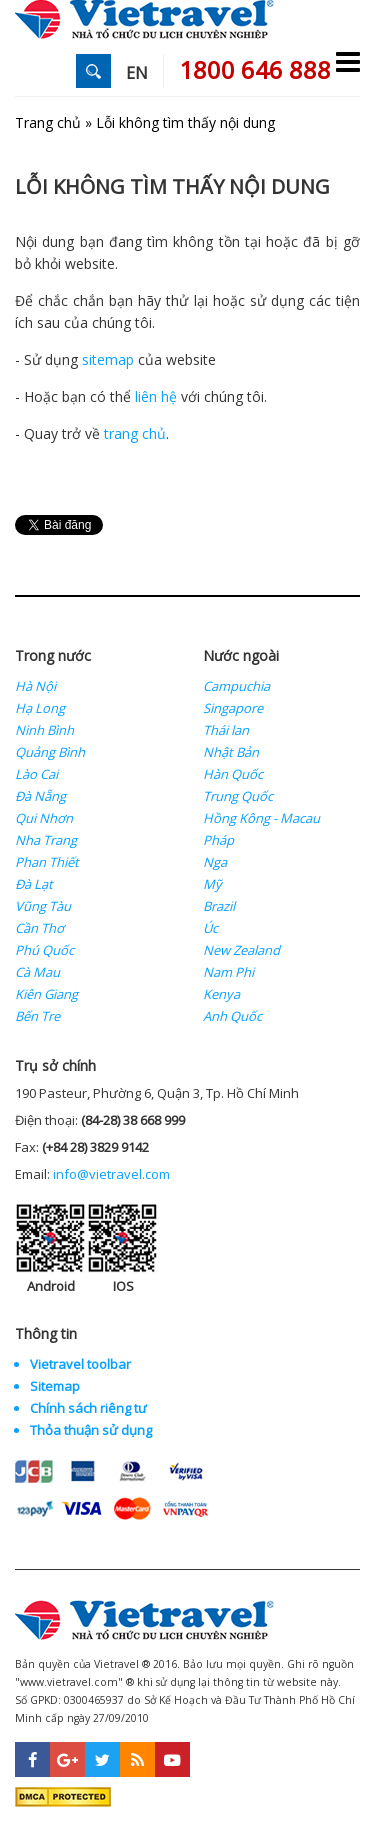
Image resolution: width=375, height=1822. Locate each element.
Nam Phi (228, 972)
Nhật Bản (231, 752)
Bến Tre (37, 1016)
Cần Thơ (39, 928)
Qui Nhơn (44, 818)
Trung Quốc (238, 796)
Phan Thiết (47, 862)
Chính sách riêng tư (88, 1408)
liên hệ (156, 396)
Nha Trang (46, 840)
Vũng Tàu (43, 906)
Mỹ (212, 884)
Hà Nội (35, 686)
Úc (210, 928)
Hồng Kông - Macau (261, 818)
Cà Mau (37, 972)
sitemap (108, 359)
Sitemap (55, 1386)
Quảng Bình (50, 752)
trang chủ (135, 433)
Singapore (233, 708)
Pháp (218, 840)
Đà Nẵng (40, 796)
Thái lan (226, 730)
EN (137, 73)
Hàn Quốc (233, 774)
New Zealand (241, 950)
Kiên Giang (46, 994)
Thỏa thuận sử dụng (91, 1430)
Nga (215, 862)
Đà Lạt (34, 884)
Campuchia (236, 686)
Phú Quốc (44, 950)
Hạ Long (40, 708)
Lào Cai (36, 774)
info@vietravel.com (111, 1174)
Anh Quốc (232, 1016)
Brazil (219, 906)
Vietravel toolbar (80, 1364)
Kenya (221, 994)
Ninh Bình (44, 730)
